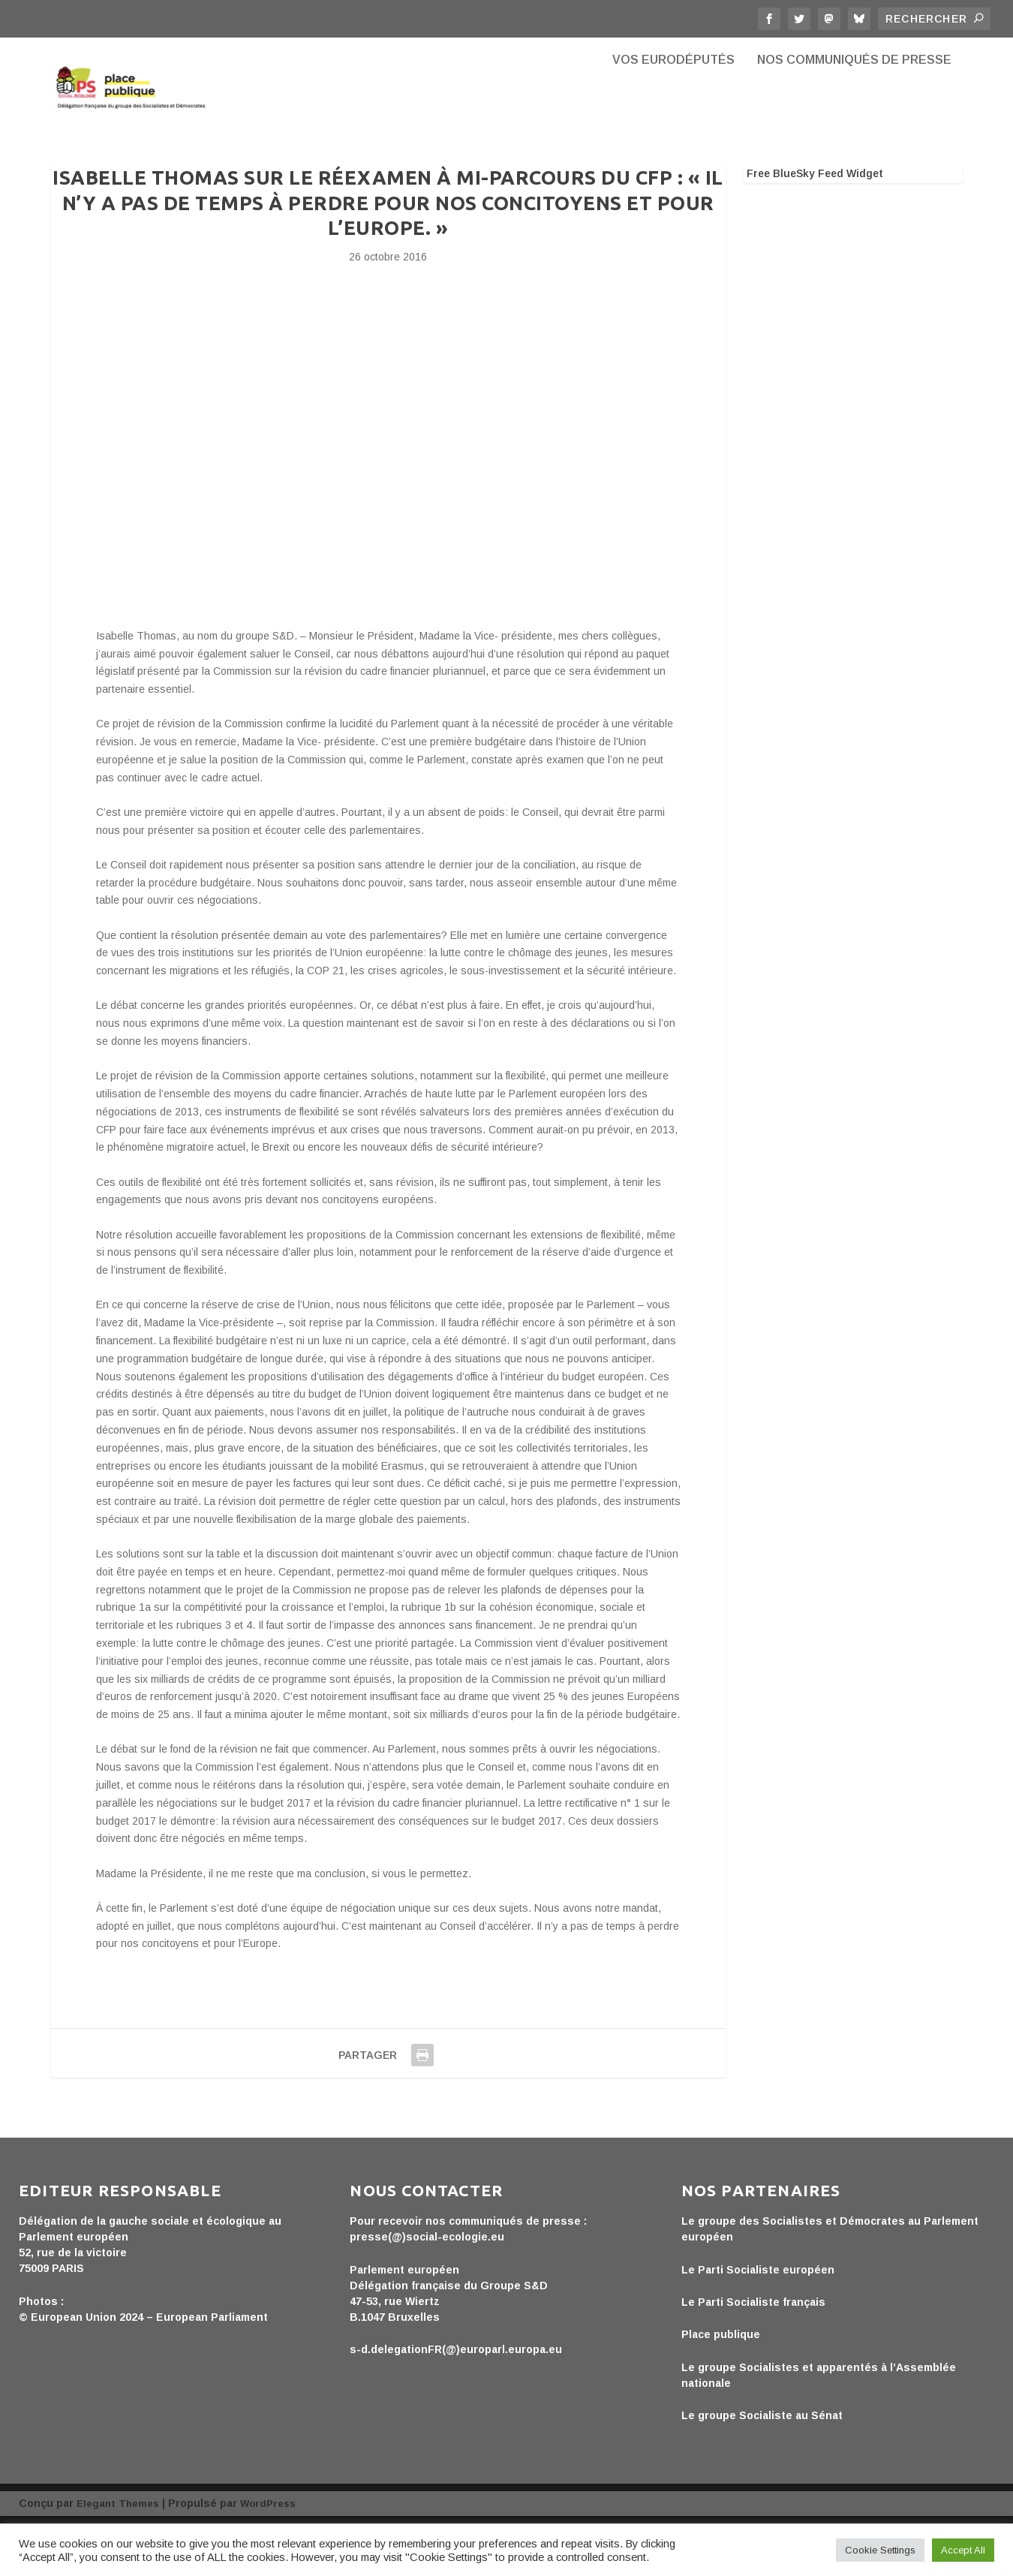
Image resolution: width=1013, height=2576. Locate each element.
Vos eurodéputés (673, 113)
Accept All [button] (963, 2550)
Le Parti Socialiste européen (757, 2322)
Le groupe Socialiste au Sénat (762, 2468)
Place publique (720, 2388)
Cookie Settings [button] (880, 2550)
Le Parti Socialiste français (753, 2355)
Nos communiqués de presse (854, 113)
